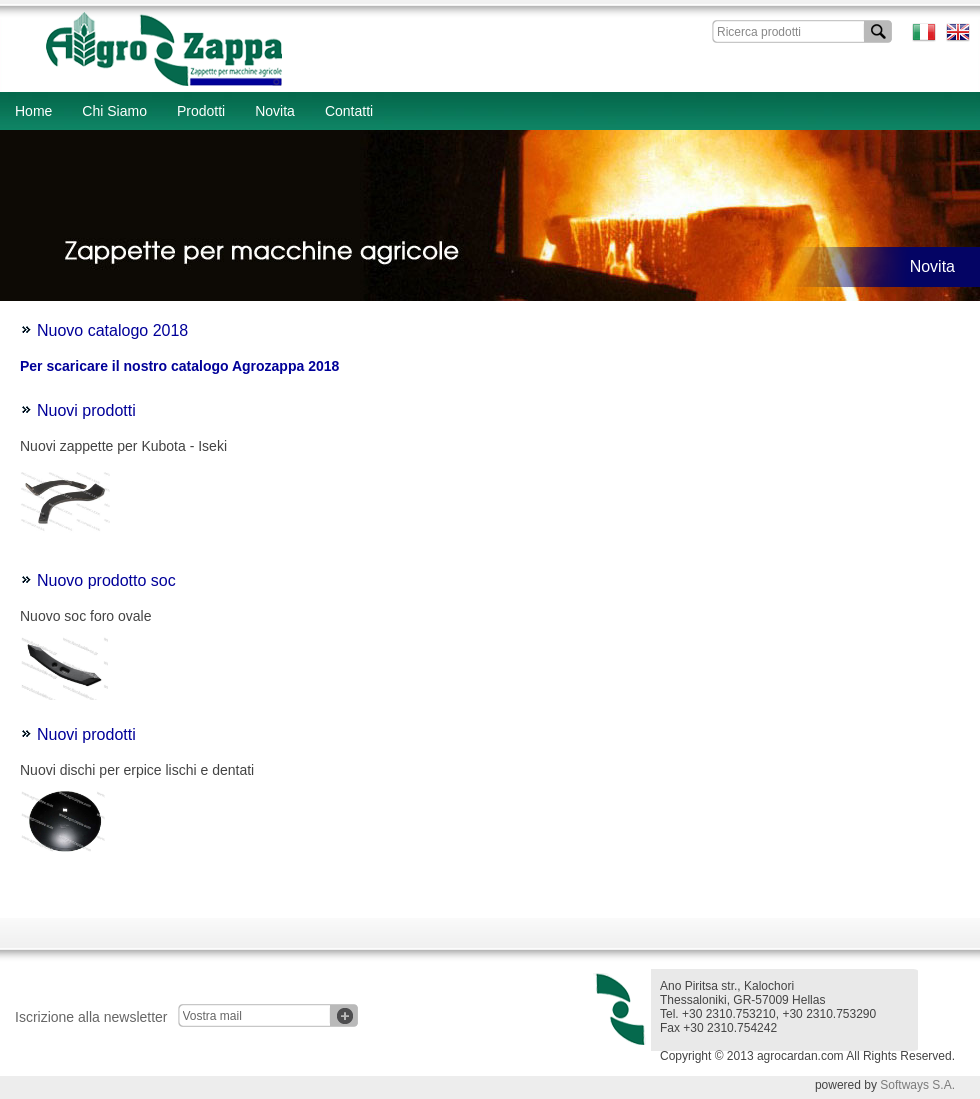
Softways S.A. (917, 1085)
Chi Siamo (114, 111)
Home (33, 111)
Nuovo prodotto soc (106, 580)
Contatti (349, 111)
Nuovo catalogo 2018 (112, 330)
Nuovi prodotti (86, 410)
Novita (275, 111)
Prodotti (201, 111)
